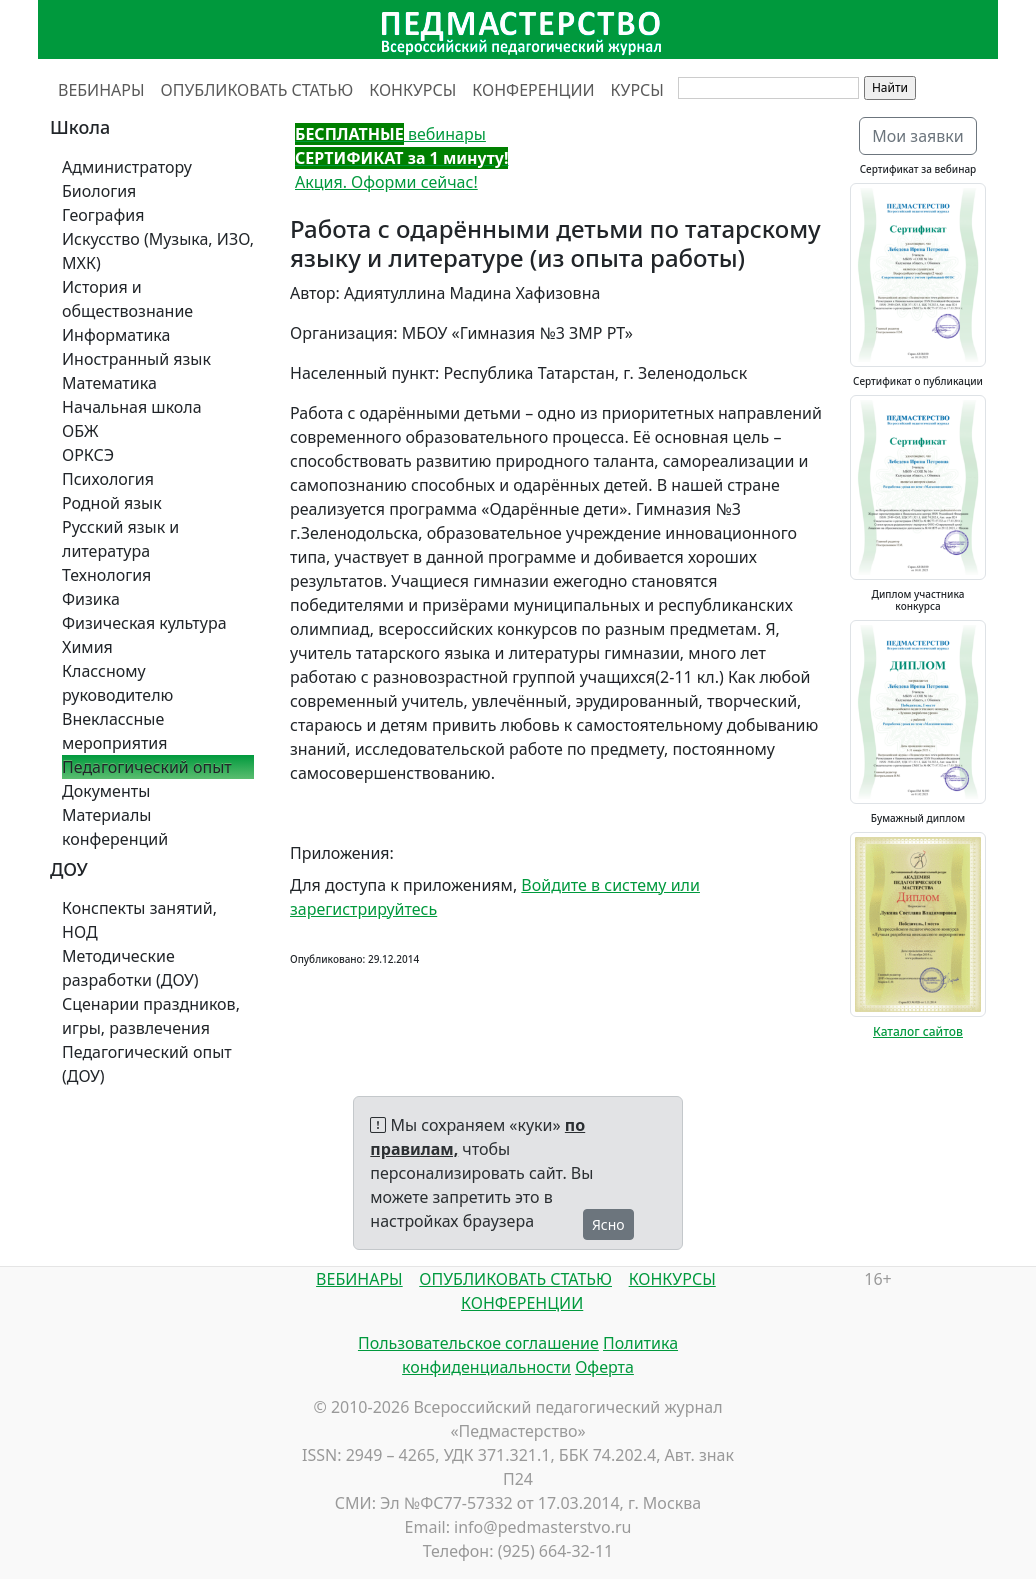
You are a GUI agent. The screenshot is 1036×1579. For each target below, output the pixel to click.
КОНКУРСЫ (412, 90)
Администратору (127, 167)
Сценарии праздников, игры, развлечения (151, 1016)
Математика (109, 383)
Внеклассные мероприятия (115, 731)
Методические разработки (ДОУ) (130, 968)
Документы (106, 791)
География (103, 215)
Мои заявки (918, 136)
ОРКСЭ (88, 455)
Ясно (608, 1224)
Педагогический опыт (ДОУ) (147, 1064)
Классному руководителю (117, 683)
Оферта (604, 1367)
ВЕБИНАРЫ (101, 90)
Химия (87, 647)
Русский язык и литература (120, 539)
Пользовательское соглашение (478, 1343)
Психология (108, 479)
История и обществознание (127, 299)
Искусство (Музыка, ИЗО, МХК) (158, 251)
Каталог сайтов (918, 1031)
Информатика (116, 335)
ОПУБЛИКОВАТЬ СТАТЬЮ (257, 90)
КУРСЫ (637, 90)
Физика (91, 599)
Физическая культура (144, 623)
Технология (106, 575)
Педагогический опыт (147, 767)
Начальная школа (132, 407)
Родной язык (112, 503)
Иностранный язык (136, 359)
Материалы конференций (115, 827)
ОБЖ (80, 431)
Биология (99, 191)
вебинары (390, 134)
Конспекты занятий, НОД (139, 920)
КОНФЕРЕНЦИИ (533, 90)
